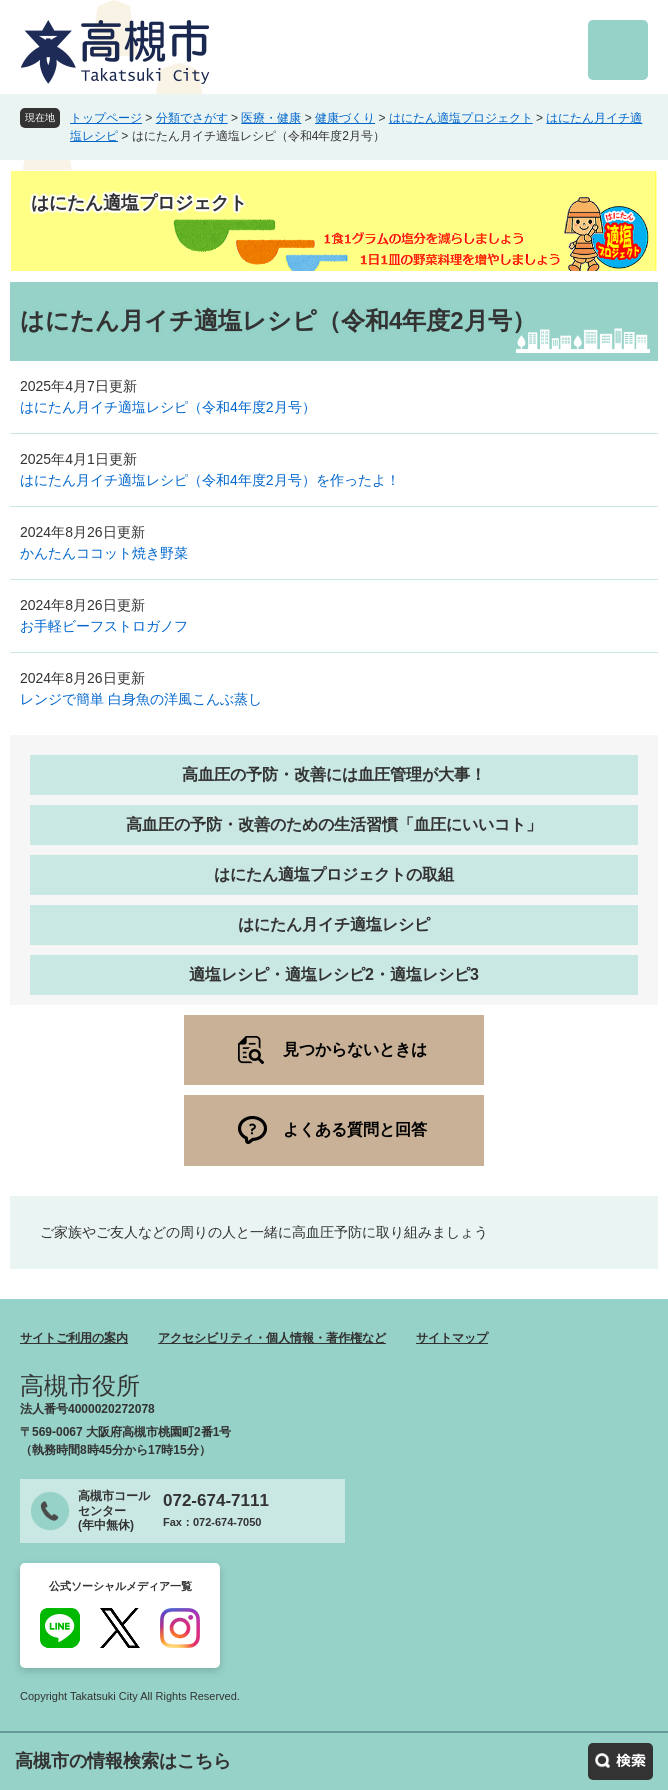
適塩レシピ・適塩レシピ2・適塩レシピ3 (334, 974)
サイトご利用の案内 (74, 1338)
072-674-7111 (216, 1500)
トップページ (106, 118)
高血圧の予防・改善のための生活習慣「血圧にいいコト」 (334, 824)
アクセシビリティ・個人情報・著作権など (272, 1338)
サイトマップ (452, 1338)
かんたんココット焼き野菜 (104, 553)
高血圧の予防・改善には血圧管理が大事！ (334, 774)
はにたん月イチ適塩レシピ (334, 924)
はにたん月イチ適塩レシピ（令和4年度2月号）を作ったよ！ (210, 480)
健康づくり (345, 118)
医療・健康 (271, 118)
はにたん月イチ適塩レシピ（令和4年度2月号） (168, 407)
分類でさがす (192, 118)
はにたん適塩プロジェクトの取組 (334, 874)
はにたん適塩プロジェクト (461, 118)
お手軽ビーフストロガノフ (104, 626)
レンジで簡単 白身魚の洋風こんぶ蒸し (141, 699)
